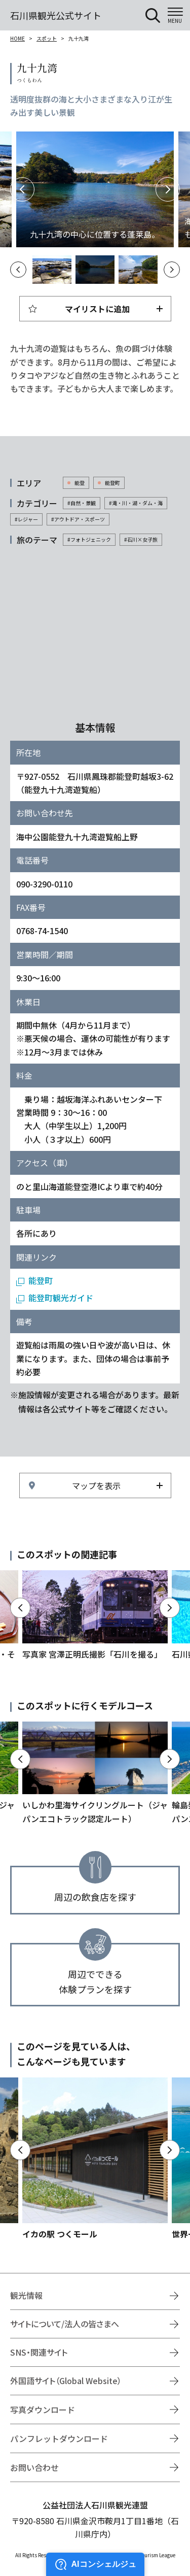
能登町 (112, 482)
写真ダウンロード (42, 2409)
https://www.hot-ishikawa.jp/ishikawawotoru (95, 1615)
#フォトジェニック (89, 539)
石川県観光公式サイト (55, 15)
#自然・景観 (81, 503)
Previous (22, 189)
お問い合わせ (34, 2467)
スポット (46, 38)
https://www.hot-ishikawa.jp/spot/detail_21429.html (95, 2158)
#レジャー (26, 519)
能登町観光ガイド (60, 1298)
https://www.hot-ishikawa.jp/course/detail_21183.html (95, 1773)
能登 (79, 482)
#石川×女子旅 (141, 539)
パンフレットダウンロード (59, 2438)
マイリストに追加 (97, 309)
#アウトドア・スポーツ (78, 519)
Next (168, 189)
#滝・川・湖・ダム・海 (136, 503)
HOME (17, 38)
